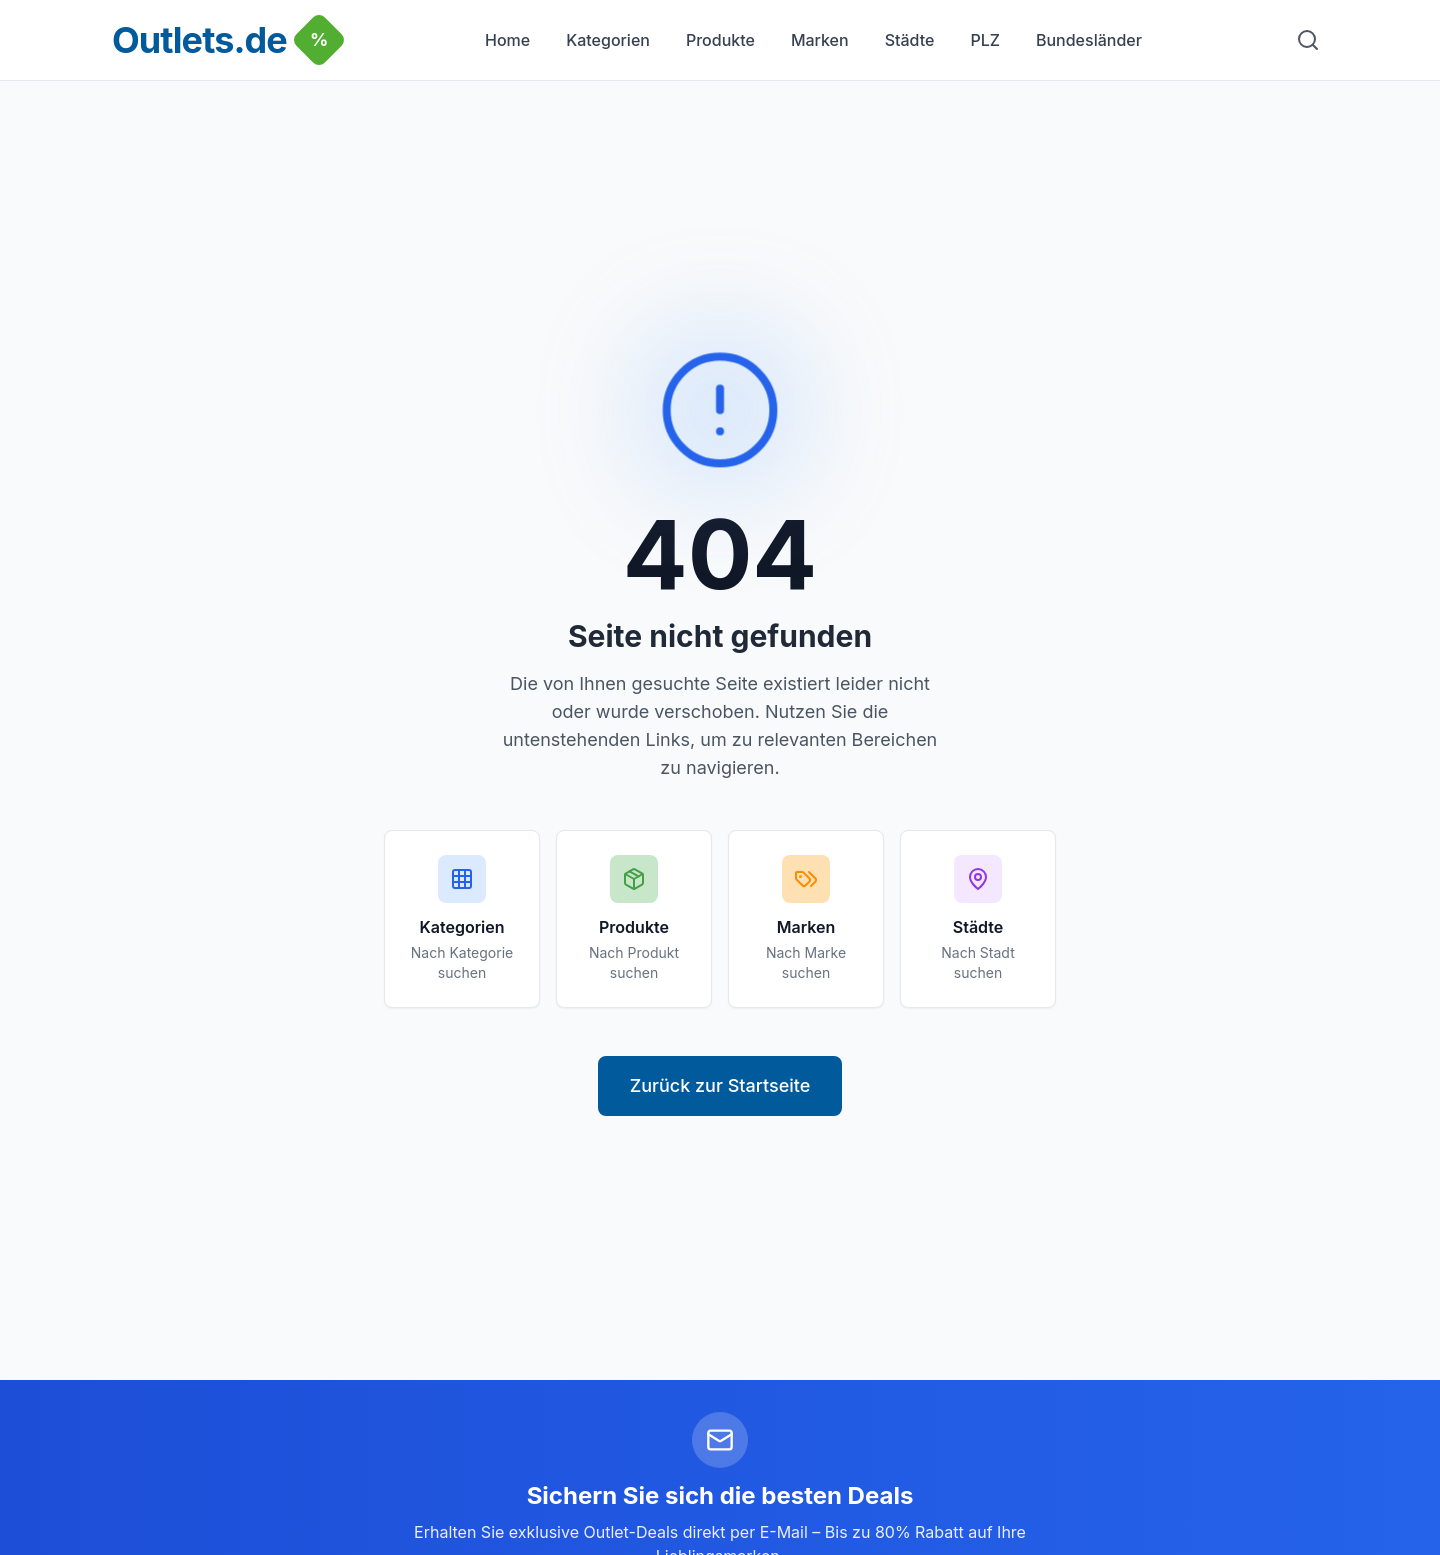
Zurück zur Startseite (720, 1085)
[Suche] (1308, 40)
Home (507, 40)
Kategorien (608, 40)
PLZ (985, 40)
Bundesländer (1089, 40)
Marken (820, 40)
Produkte (720, 40)
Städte (910, 40)
